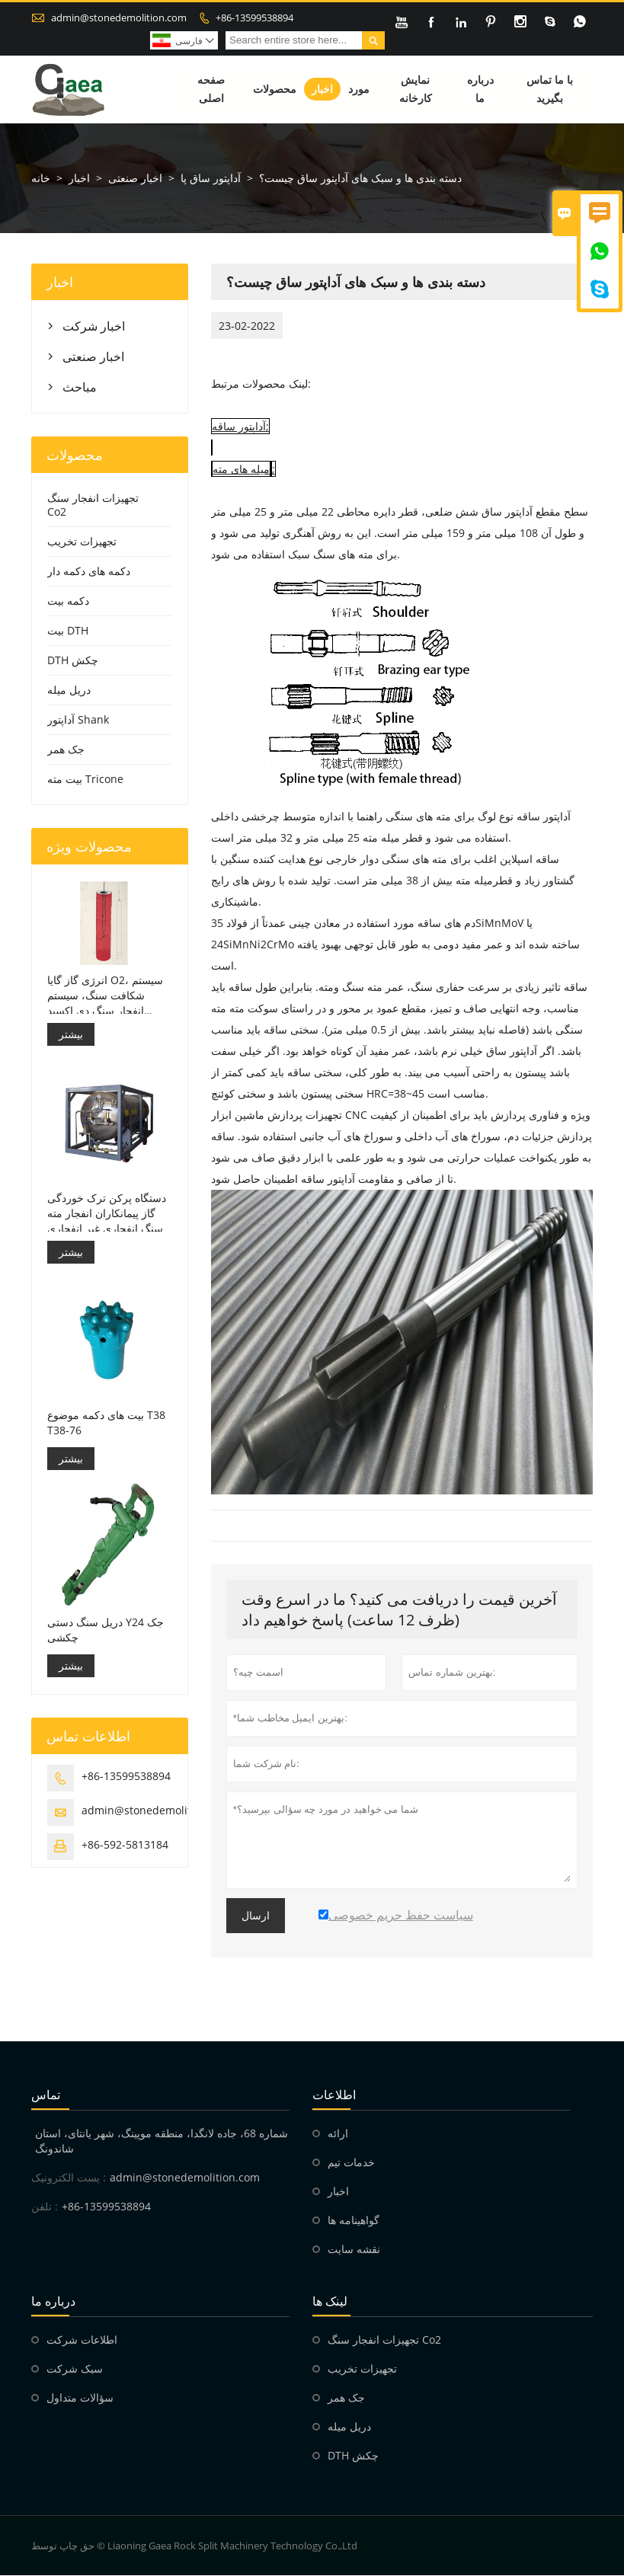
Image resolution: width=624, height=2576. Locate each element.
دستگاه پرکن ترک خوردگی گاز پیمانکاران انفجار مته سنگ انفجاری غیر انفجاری (106, 1213)
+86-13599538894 (254, 17)
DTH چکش (72, 661)
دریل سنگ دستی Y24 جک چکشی (105, 1629)
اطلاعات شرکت (81, 2340)
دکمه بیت (68, 601)
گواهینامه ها (353, 2220)
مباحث (79, 387)
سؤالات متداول (80, 2398)
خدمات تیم (351, 2163)
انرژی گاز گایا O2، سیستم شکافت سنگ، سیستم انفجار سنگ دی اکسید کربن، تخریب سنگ (105, 995)
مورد (359, 89)
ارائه (338, 2134)
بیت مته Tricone (85, 779)
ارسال (256, 1916)
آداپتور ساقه (239, 427)
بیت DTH (67, 631)
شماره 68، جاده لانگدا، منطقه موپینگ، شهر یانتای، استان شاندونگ (161, 2141)
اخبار (322, 89)
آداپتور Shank (78, 720)
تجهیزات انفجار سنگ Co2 (93, 505)
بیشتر (71, 1034)
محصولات (274, 89)
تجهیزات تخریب (82, 542)
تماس (45, 2095)
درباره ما (480, 89)
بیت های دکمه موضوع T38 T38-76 (106, 1422)
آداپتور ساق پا (211, 178)
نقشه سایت (354, 2249)
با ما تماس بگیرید (549, 89)
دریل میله (69, 690)
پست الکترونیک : (68, 2178)
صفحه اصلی (211, 89)
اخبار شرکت (93, 326)
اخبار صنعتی (135, 178)
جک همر (66, 750)
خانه (40, 178)
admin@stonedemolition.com (119, 17)
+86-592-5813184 (125, 1844)
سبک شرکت (74, 2369)
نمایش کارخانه (415, 89)
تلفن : (44, 2207)
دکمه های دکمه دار (88, 571)
